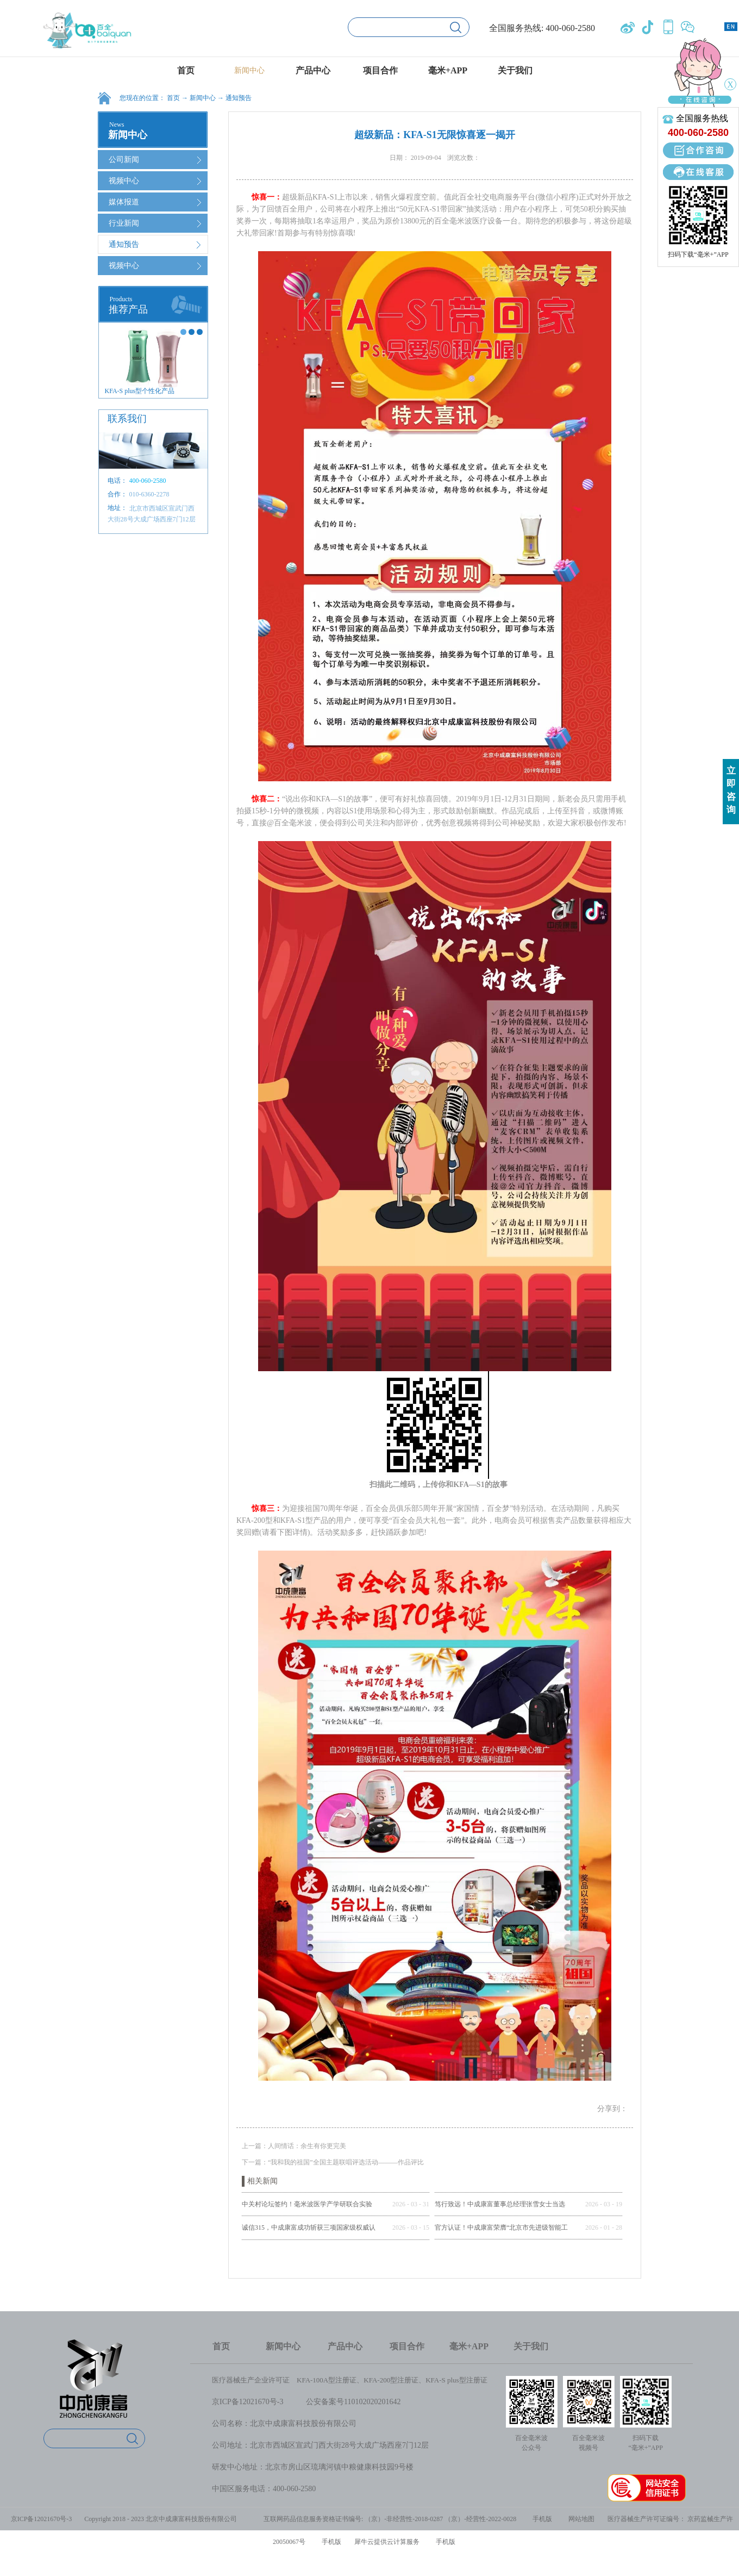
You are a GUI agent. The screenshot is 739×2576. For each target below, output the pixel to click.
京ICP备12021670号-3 (247, 2402)
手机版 (540, 2519)
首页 (186, 70)
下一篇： (333, 2162)
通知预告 (239, 98)
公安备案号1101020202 (343, 2402)
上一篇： (294, 2146)
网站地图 (579, 2519)
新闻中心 (203, 98)
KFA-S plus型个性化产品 (140, 391)
